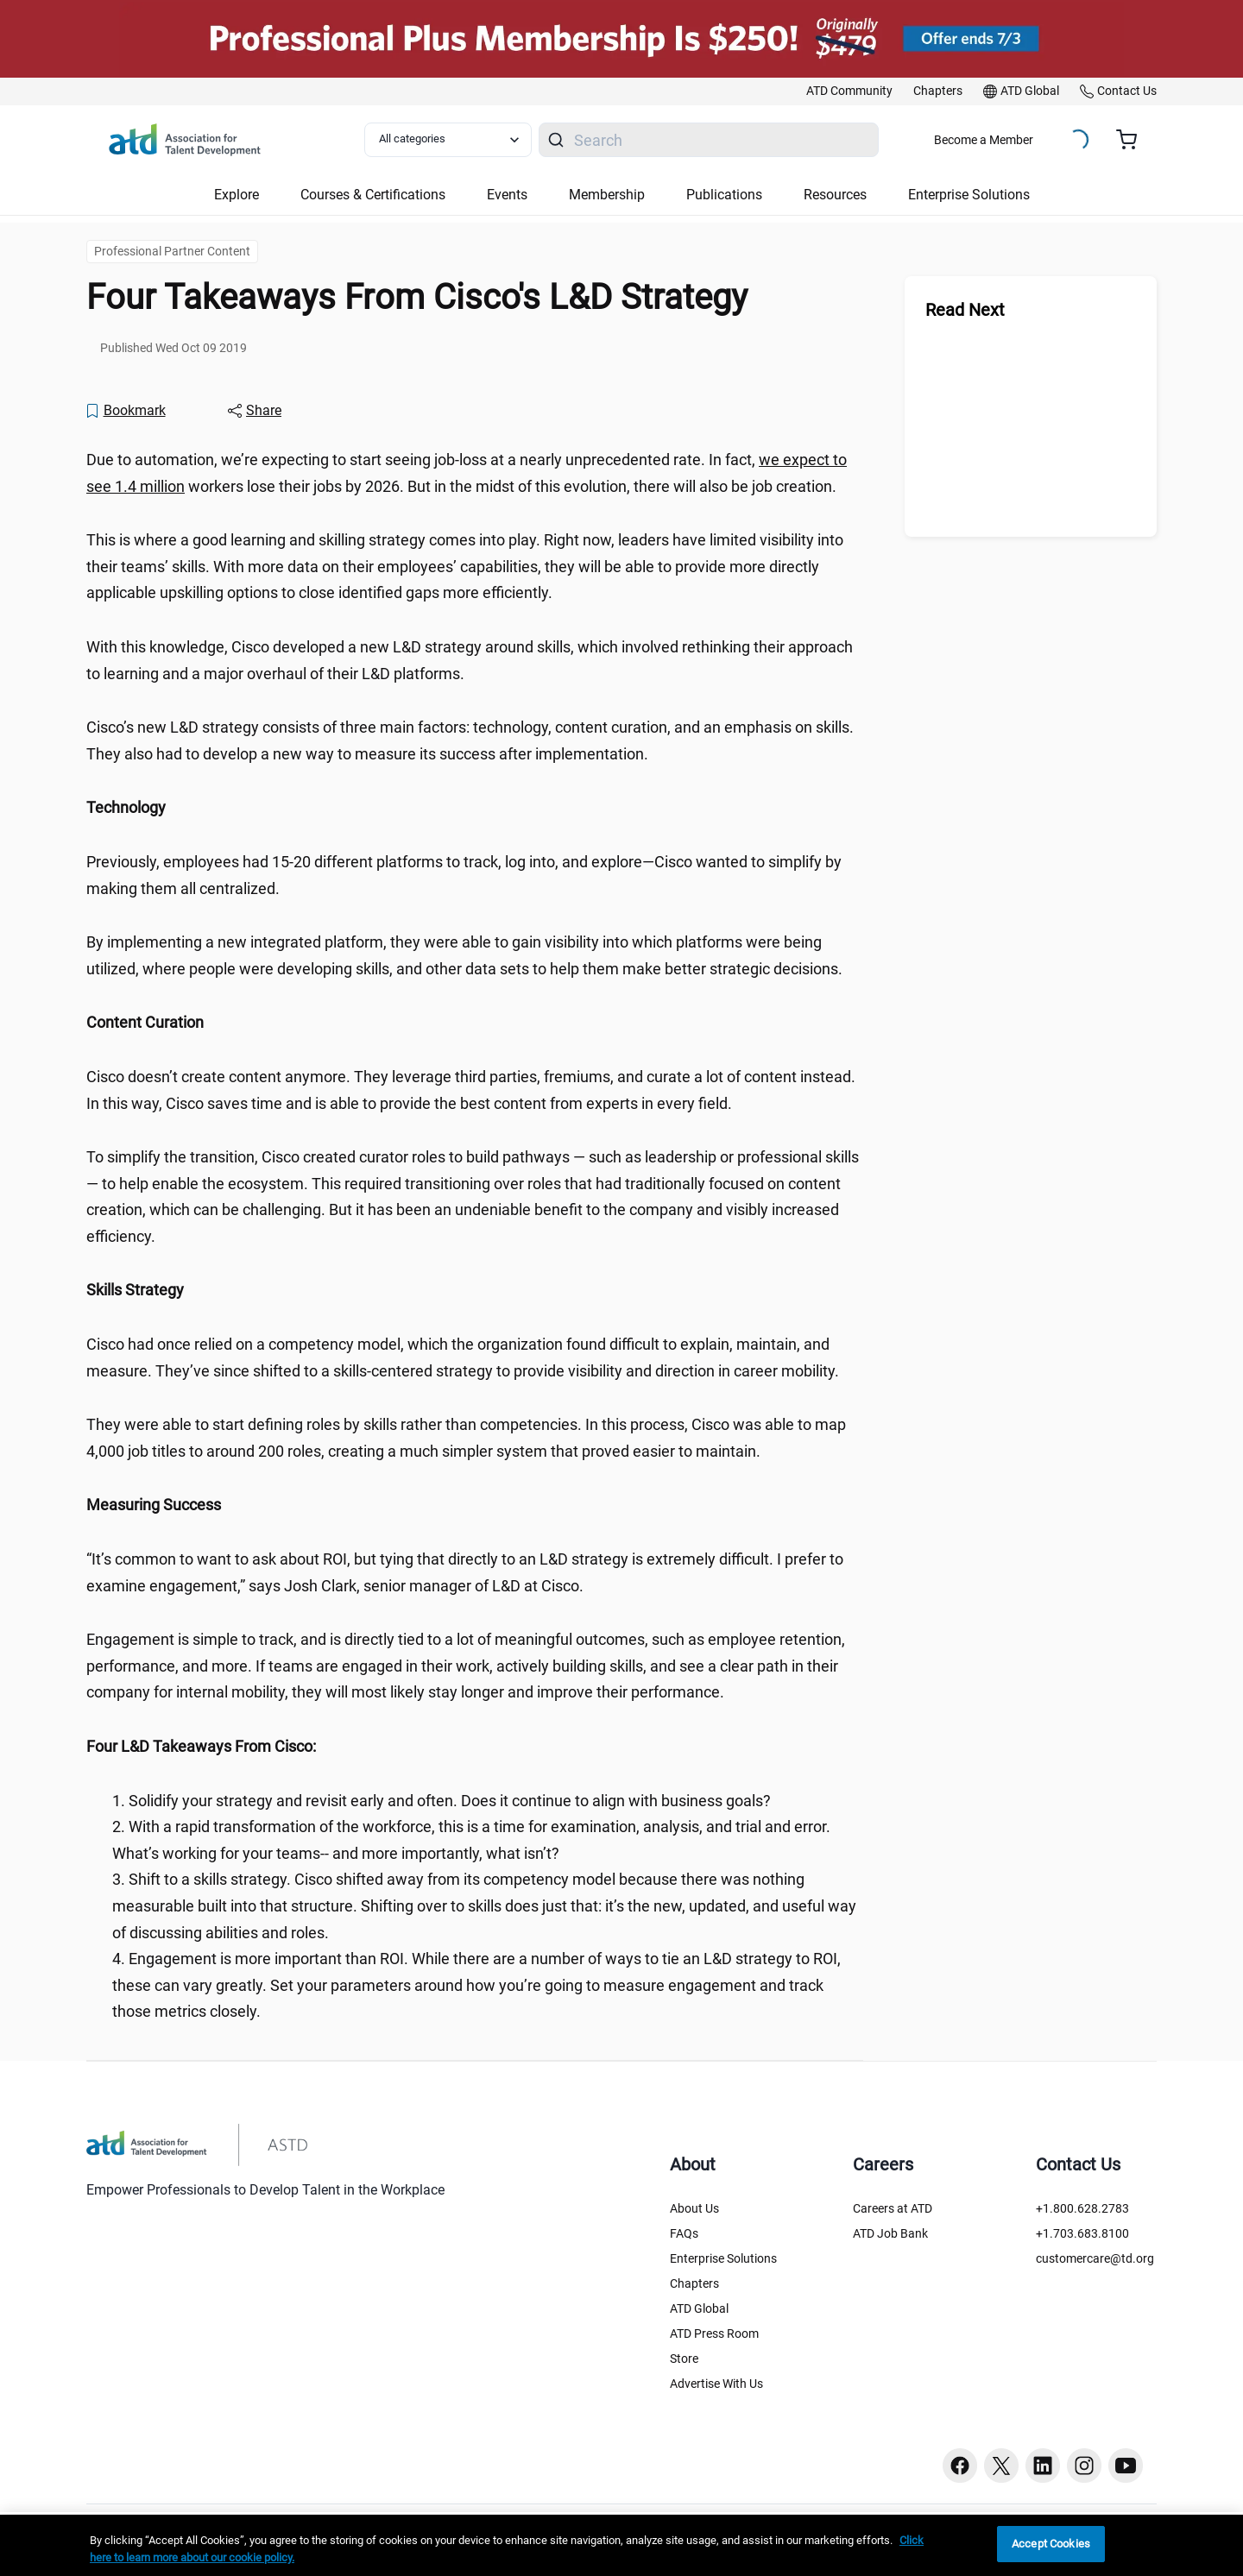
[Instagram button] (1084, 2465)
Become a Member (983, 140)
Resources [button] (835, 194)
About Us (694, 2208)
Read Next (965, 309)
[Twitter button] (1001, 2465)
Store (684, 2358)
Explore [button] (236, 194)
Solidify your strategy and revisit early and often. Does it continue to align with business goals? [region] (450, 1801)
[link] (849, 91)
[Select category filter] (448, 140)
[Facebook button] (960, 2465)
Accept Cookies (1051, 2543)
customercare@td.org (1095, 2258)
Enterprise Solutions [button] (969, 194)
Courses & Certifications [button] (372, 194)
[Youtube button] (1125, 2465)
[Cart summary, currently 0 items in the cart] (1133, 140)
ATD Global (699, 2308)
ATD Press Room (714, 2333)
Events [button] (507, 194)
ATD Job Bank (890, 2233)
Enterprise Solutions (723, 2258)
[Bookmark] (125, 411)
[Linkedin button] (1042, 2465)
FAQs (684, 2233)
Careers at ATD (892, 2208)
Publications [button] (724, 194)
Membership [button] (607, 194)
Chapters (694, 2283)
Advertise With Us (716, 2383)
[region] (474, 808)
